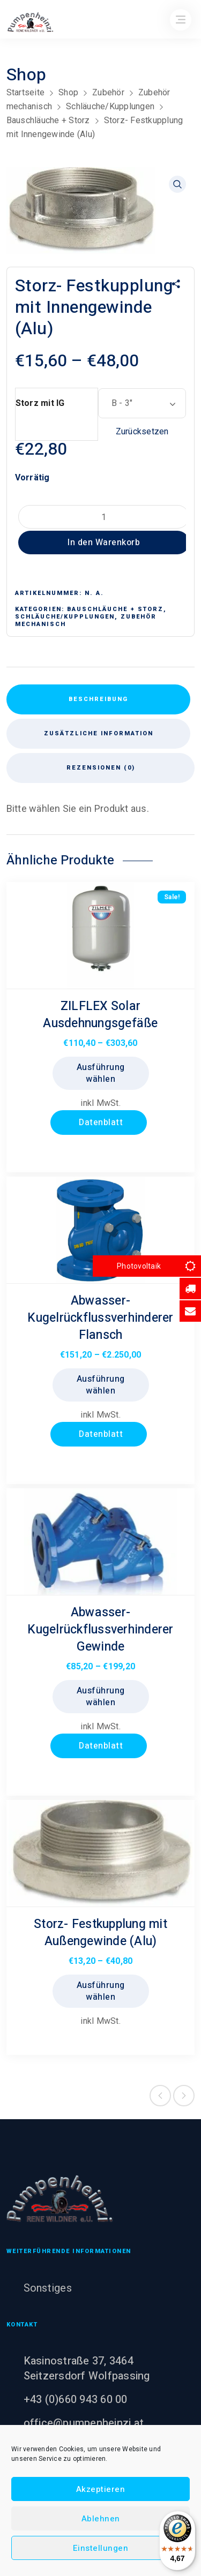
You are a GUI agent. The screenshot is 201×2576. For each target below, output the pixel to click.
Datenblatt (100, 1122)
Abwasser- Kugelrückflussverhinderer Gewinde (100, 1629)
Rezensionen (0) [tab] (100, 767)
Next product (184, 2095)
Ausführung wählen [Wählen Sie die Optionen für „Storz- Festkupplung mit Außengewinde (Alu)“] (101, 1991)
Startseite (25, 92)
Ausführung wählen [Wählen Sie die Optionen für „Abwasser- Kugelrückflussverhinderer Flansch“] (101, 1385)
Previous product (160, 2095)
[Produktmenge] (104, 517)
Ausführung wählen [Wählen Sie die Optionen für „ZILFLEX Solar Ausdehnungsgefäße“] (101, 1073)
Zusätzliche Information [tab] (98, 733)
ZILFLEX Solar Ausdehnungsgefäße (100, 1015)
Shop (68, 92)
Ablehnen (100, 2519)
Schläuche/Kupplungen (110, 106)
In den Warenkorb (104, 542)
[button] (177, 184)
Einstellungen (101, 2548)
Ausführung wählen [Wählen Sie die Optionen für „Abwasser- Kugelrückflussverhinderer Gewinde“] (101, 1696)
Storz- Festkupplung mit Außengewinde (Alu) (100, 1932)
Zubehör (108, 92)
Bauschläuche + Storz (48, 120)
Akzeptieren (100, 2489)
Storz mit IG (40, 403)
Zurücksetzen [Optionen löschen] (142, 431)
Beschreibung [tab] (98, 699)
